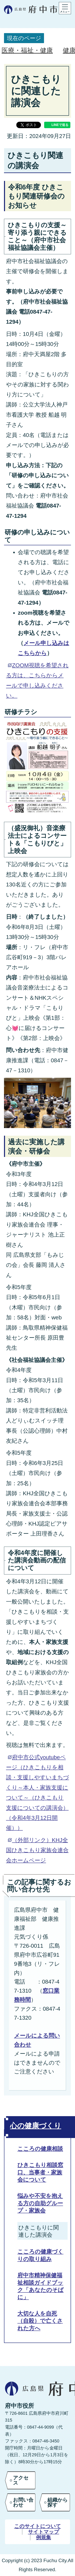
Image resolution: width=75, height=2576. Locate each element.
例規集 (43, 2537)
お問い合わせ (23, 2502)
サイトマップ (43, 2531)
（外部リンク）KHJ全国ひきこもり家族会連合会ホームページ (37, 1850)
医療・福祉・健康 (27, 50)
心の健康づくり (35, 2125)
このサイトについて (37, 2526)
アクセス (21, 2480)
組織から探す (57, 2502)
